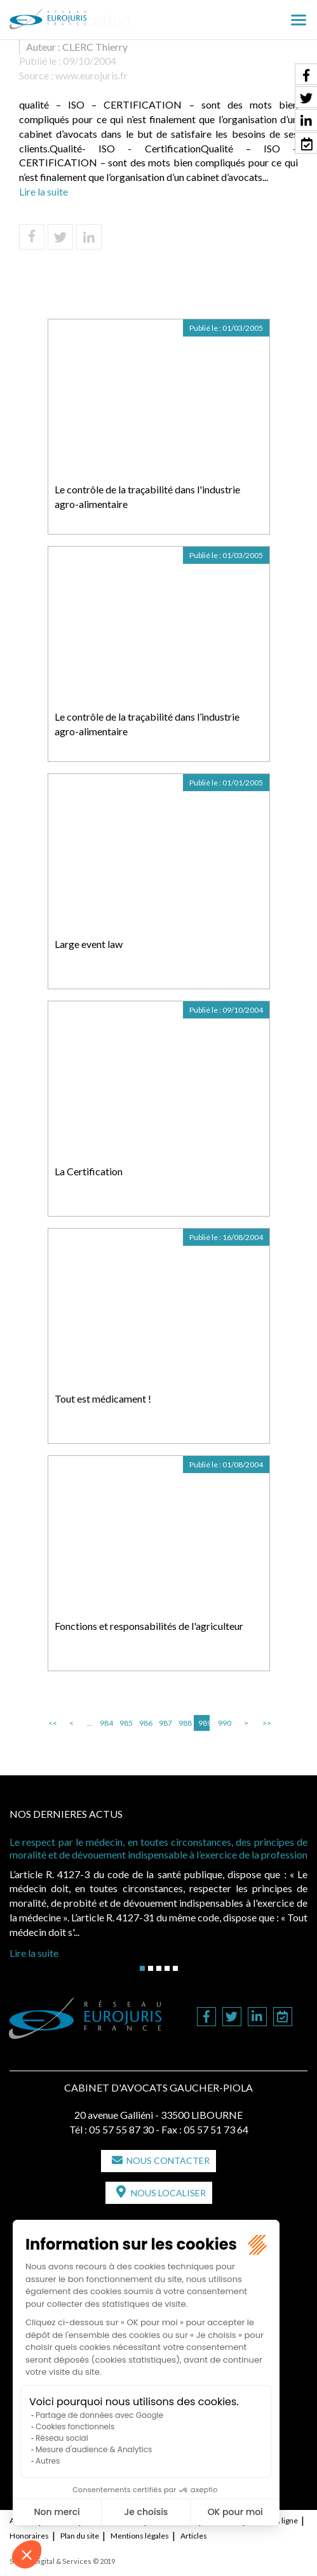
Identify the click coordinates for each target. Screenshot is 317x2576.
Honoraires (29, 2535)
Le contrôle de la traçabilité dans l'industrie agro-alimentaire (147, 496)
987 (164, 1723)
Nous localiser (168, 2192)
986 (145, 1723)
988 (184, 1723)
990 (223, 1723)
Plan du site (79, 2535)
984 (105, 1723)
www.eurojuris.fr (91, 75)
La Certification (89, 1171)
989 (204, 1723)
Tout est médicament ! (103, 1398)
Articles (193, 2535)
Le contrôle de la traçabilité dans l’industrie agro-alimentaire (147, 724)
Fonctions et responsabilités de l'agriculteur (149, 1626)
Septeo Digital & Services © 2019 (62, 2561)
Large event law (89, 944)
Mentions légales (140, 2535)
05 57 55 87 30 (121, 2129)
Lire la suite (43, 191)
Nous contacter (168, 2160)
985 (125, 1723)
